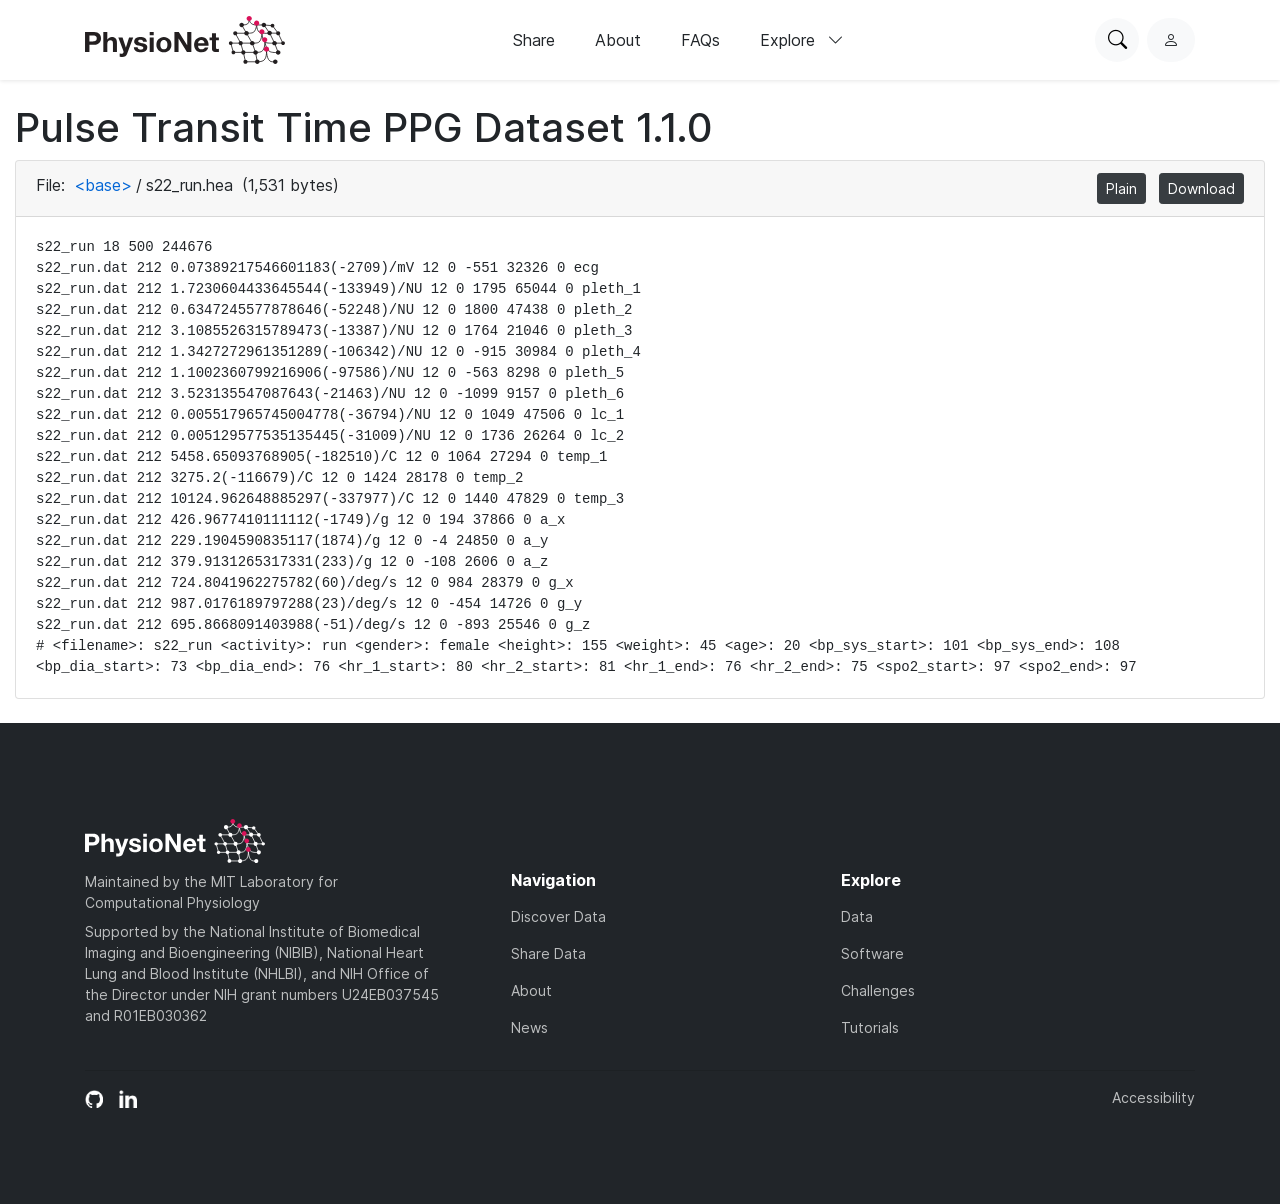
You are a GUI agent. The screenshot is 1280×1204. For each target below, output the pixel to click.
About (618, 40)
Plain (1121, 188)
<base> (103, 185)
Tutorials (870, 1027)
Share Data (548, 953)
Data (857, 916)
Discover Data (558, 916)
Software (872, 953)
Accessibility (1153, 1097)
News (529, 1027)
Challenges (878, 990)
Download (1201, 188)
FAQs (700, 40)
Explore (802, 40)
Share (534, 40)
